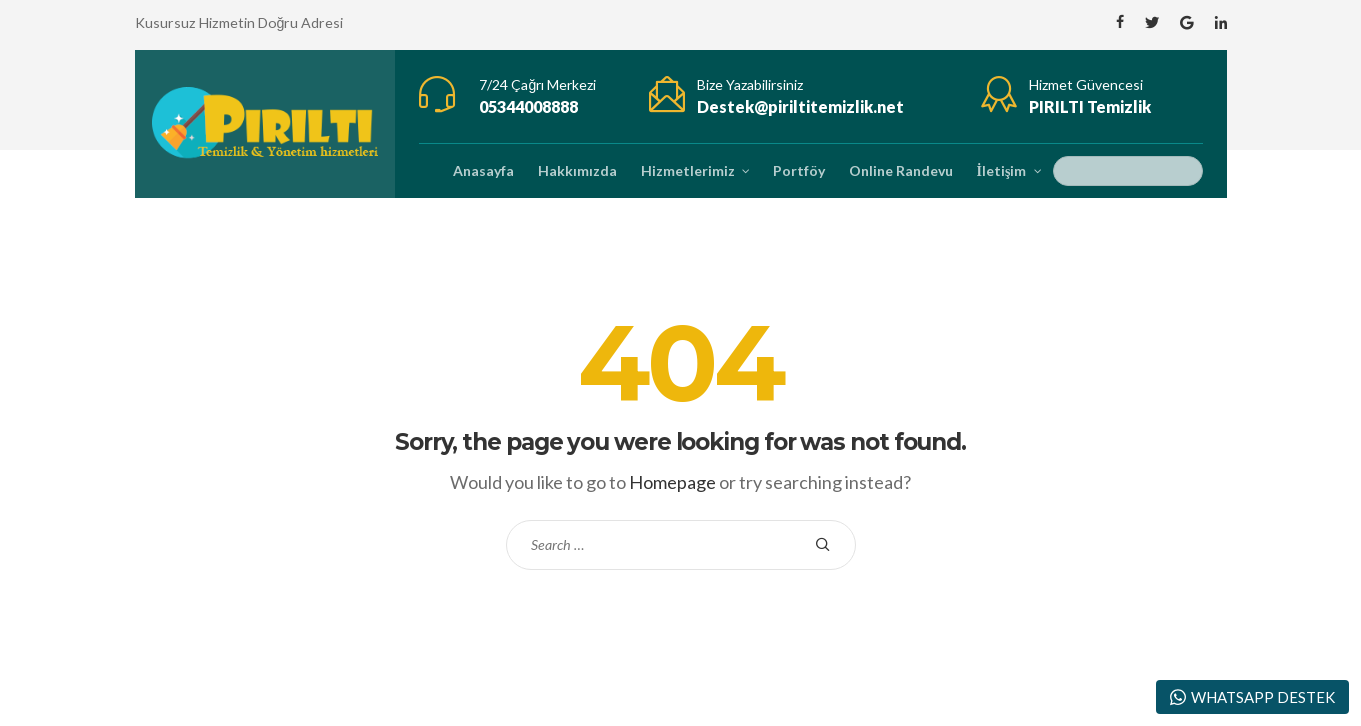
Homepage (672, 482)
